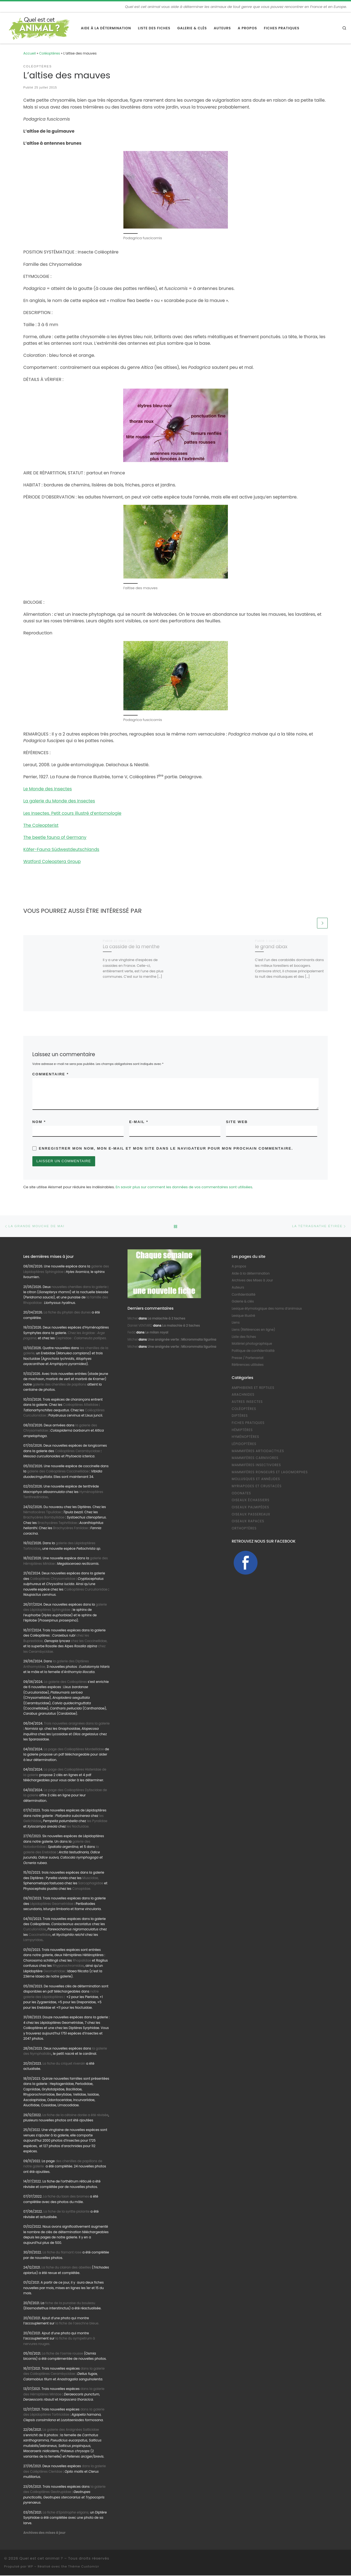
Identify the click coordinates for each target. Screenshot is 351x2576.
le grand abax (271, 946)
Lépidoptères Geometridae (51, 1904)
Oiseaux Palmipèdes (250, 1508)
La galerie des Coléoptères (65, 1682)
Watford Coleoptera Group (52, 861)
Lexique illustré (243, 1316)
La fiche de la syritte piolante (66, 2212)
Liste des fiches (244, 1337)
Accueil (29, 53)
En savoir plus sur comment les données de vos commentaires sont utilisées (184, 1187)
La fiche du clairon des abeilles (66, 2268)
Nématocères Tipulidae (42, 1513)
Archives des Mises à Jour (252, 1281)
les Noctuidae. (78, 1827)
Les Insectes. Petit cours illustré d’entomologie (72, 813)
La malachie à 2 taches (166, 1319)
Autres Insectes (247, 1402)
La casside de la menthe (131, 946)
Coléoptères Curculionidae (86, 1590)
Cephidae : (81, 1339)
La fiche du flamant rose (62, 2253)
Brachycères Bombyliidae (43, 1518)
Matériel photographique (252, 1344)
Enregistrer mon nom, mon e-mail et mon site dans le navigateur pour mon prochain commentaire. (166, 1149)
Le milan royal (156, 1333)
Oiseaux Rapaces (248, 1522)
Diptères (240, 1416)
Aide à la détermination (251, 1274)
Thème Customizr (83, 2567)
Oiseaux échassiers (251, 1501)
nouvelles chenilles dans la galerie (80, 1287)
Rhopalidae (81, 1961)
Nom (39, 1122)
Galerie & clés (243, 1302)
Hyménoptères (245, 1437)
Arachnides (243, 1395)
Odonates (241, 1494)
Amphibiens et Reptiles (253, 1388)
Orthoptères (244, 1529)
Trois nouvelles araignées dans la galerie (77, 1724)
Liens (236, 1323)
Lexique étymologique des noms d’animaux (267, 1309)
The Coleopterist (40, 825)
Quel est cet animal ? (41, 2558)
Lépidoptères (244, 1444)
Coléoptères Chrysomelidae (52, 1579)
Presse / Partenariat (248, 1358)
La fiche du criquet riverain (64, 2064)
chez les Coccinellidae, (89, 1641)
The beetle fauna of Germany (54, 837)
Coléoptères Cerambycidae (77, 1451)
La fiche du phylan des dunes (67, 1313)
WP (30, 2567)
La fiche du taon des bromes (66, 2197)
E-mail (138, 1122)
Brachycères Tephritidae (57, 1523)
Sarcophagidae (90, 1884)
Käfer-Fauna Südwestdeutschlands (61, 849)
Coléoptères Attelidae (80, 1405)
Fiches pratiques (248, 1423)
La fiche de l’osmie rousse (62, 2354)
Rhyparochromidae (68, 1966)
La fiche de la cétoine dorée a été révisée (75, 2115)
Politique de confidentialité (253, 1351)
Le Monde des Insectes (47, 789)
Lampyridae (33, 1941)
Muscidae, (90, 1878)
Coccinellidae (40, 1935)
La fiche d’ (66, 2513)
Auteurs (238, 1288)
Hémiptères (242, 1430)
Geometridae (54, 1972)
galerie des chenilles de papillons (59, 1385)
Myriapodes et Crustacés (257, 1486)
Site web (237, 1122)
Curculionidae (34, 1930)
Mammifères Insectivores (256, 1465)
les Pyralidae (97, 1821)
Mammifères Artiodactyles (258, 1451)
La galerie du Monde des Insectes (59, 801)
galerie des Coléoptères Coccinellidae (58, 1472)
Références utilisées (248, 1365)
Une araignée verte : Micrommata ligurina (182, 1340)
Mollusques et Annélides (256, 1480)
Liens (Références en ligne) (253, 1330)
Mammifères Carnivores (255, 1459)
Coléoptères (49, 53)
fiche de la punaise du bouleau (70, 2303)
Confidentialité (243, 1295)
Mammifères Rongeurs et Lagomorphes (270, 1473)
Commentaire (50, 1074)
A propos (239, 1267)
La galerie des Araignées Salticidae (71, 2430)
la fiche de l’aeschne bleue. (77, 2324)
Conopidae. (81, 1889)
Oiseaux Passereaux (251, 1515)
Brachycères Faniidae (70, 1529)
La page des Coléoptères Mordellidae (74, 1750)
